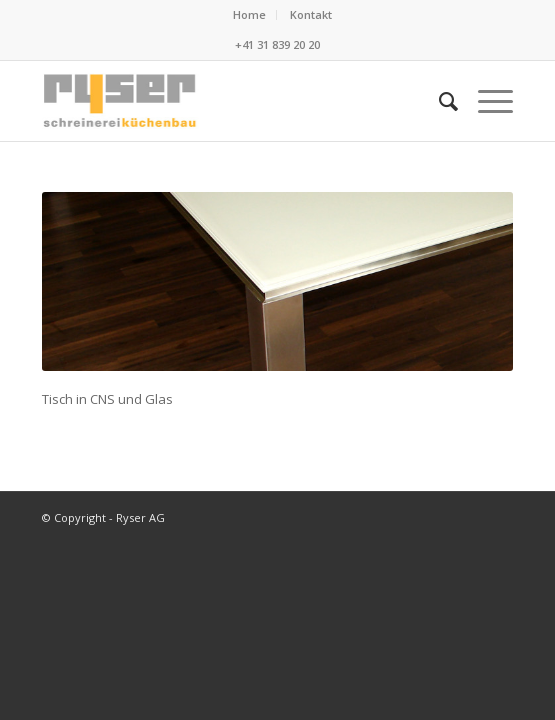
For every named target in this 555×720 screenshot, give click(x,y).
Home (249, 14)
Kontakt (311, 14)
